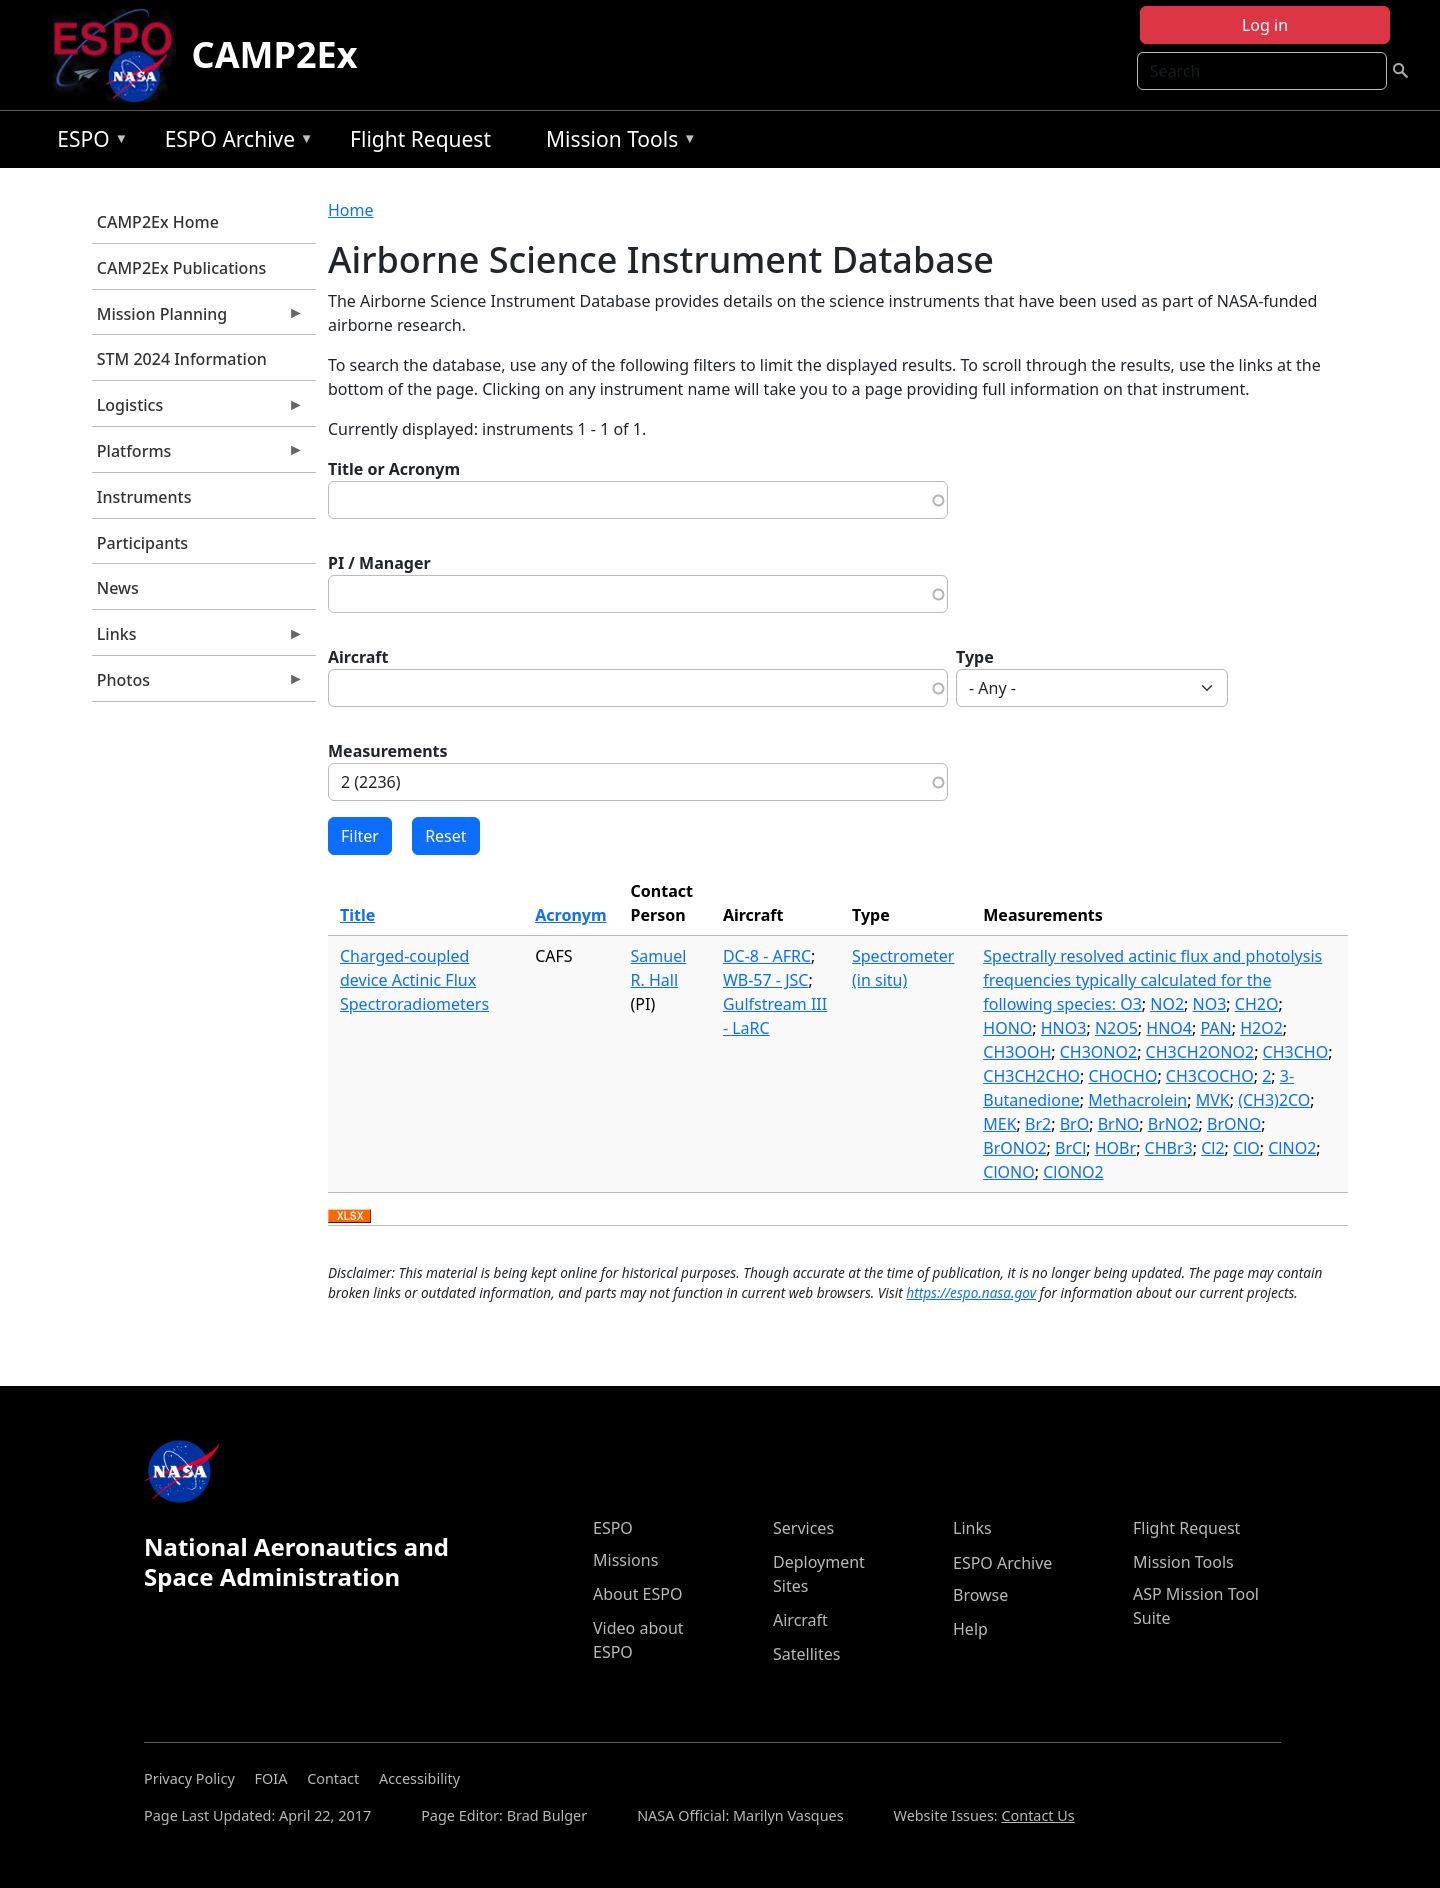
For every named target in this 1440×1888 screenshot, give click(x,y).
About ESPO (637, 1594)
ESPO (87, 142)
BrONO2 (1014, 1148)
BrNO (1119, 1124)
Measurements (388, 751)
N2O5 (1116, 1028)
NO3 (1210, 1004)
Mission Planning (198, 319)
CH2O (1257, 1004)
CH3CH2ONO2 (1200, 1052)
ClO (1246, 1148)
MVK (1213, 1100)
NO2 (1167, 1004)
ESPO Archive (234, 142)
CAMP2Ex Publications (181, 268)
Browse (980, 1595)
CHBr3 (1169, 1148)
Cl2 (1212, 1148)
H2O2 (1261, 1028)
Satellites (806, 1654)
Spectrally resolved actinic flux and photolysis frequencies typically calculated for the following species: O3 (1152, 980)
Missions (625, 1560)
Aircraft (358, 657)
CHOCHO (1122, 1076)
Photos (198, 685)
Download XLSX (349, 1217)
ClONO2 (1073, 1172)
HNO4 (1169, 1028)
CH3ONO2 (1098, 1052)
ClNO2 (1292, 1148)
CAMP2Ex (275, 54)
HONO (1007, 1028)
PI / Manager (379, 563)
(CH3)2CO (1274, 1100)
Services (803, 1528)
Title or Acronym (394, 469)
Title (357, 915)
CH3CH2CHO (1031, 1076)
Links (198, 639)
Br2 (1038, 1124)
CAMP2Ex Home (158, 222)
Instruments (144, 497)
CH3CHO (1296, 1052)
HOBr (1115, 1148)
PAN (1215, 1028)
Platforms (198, 456)
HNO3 (1064, 1028)
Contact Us (1037, 1815)
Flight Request (420, 139)
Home (351, 210)
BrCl (1070, 1148)
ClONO (1008, 1172)
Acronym (570, 915)
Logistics (198, 410)
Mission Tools (616, 142)
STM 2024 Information (182, 359)
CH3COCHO (1210, 1076)
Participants (142, 543)
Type (975, 657)
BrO (1075, 1124)
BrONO (1234, 1124)
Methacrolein (1137, 1100)
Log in (1265, 25)
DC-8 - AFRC (767, 956)
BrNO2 (1173, 1124)
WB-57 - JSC (765, 980)
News (118, 588)
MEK (999, 1124)
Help (970, 1629)
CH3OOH (1017, 1052)
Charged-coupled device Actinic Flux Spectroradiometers (414, 980)
